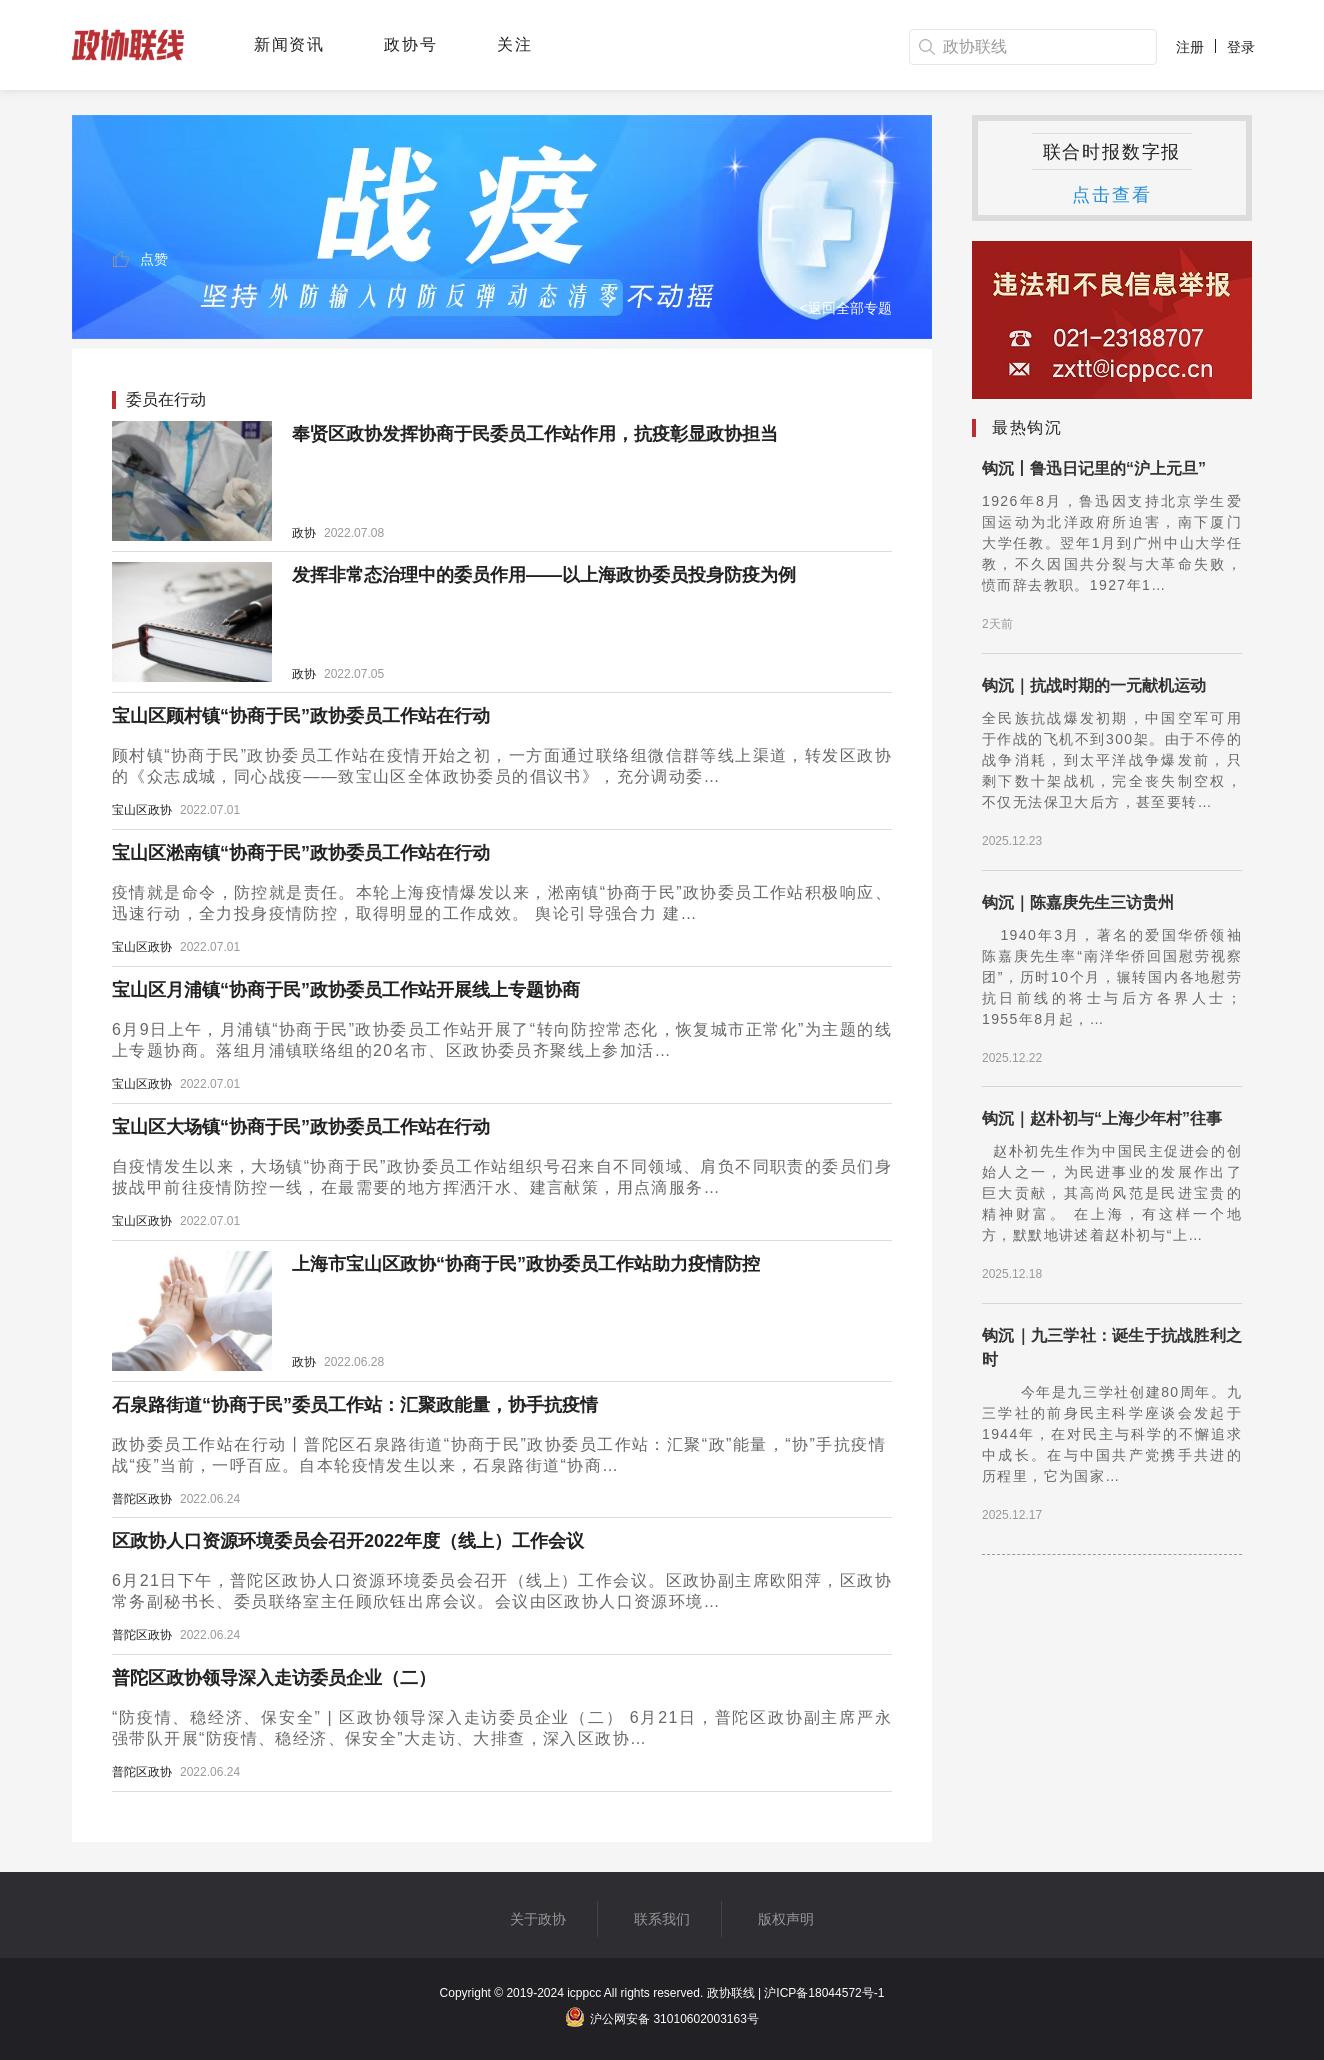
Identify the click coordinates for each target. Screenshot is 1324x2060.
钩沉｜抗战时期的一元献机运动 (1094, 685)
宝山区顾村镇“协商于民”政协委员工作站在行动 (301, 716)
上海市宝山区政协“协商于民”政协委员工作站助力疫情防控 (526, 1264)
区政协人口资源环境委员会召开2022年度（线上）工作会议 (348, 1541)
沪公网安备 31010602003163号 (662, 2019)
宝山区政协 (142, 810)
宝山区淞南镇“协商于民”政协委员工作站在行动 (301, 853)
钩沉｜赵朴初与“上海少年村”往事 (1102, 1118)
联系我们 (662, 1919)
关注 (514, 44)
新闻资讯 (289, 44)
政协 (304, 533)
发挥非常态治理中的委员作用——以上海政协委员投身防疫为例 (544, 575)
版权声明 (786, 1919)
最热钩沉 (1027, 427)
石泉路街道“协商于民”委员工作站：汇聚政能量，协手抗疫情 (355, 1405)
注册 (1190, 47)
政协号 (410, 44)
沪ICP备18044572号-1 (824, 1993)
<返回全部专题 (846, 308)
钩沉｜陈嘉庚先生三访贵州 (1078, 902)
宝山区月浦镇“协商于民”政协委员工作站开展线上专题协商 (346, 990)
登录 (1241, 47)
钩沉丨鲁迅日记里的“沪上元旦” (1094, 468)
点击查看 (1111, 195)
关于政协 (538, 1919)
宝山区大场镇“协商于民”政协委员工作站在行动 (301, 1127)
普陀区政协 (142, 1499)
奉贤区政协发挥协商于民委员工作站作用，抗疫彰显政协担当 (535, 434)
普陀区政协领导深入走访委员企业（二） (274, 1678)
